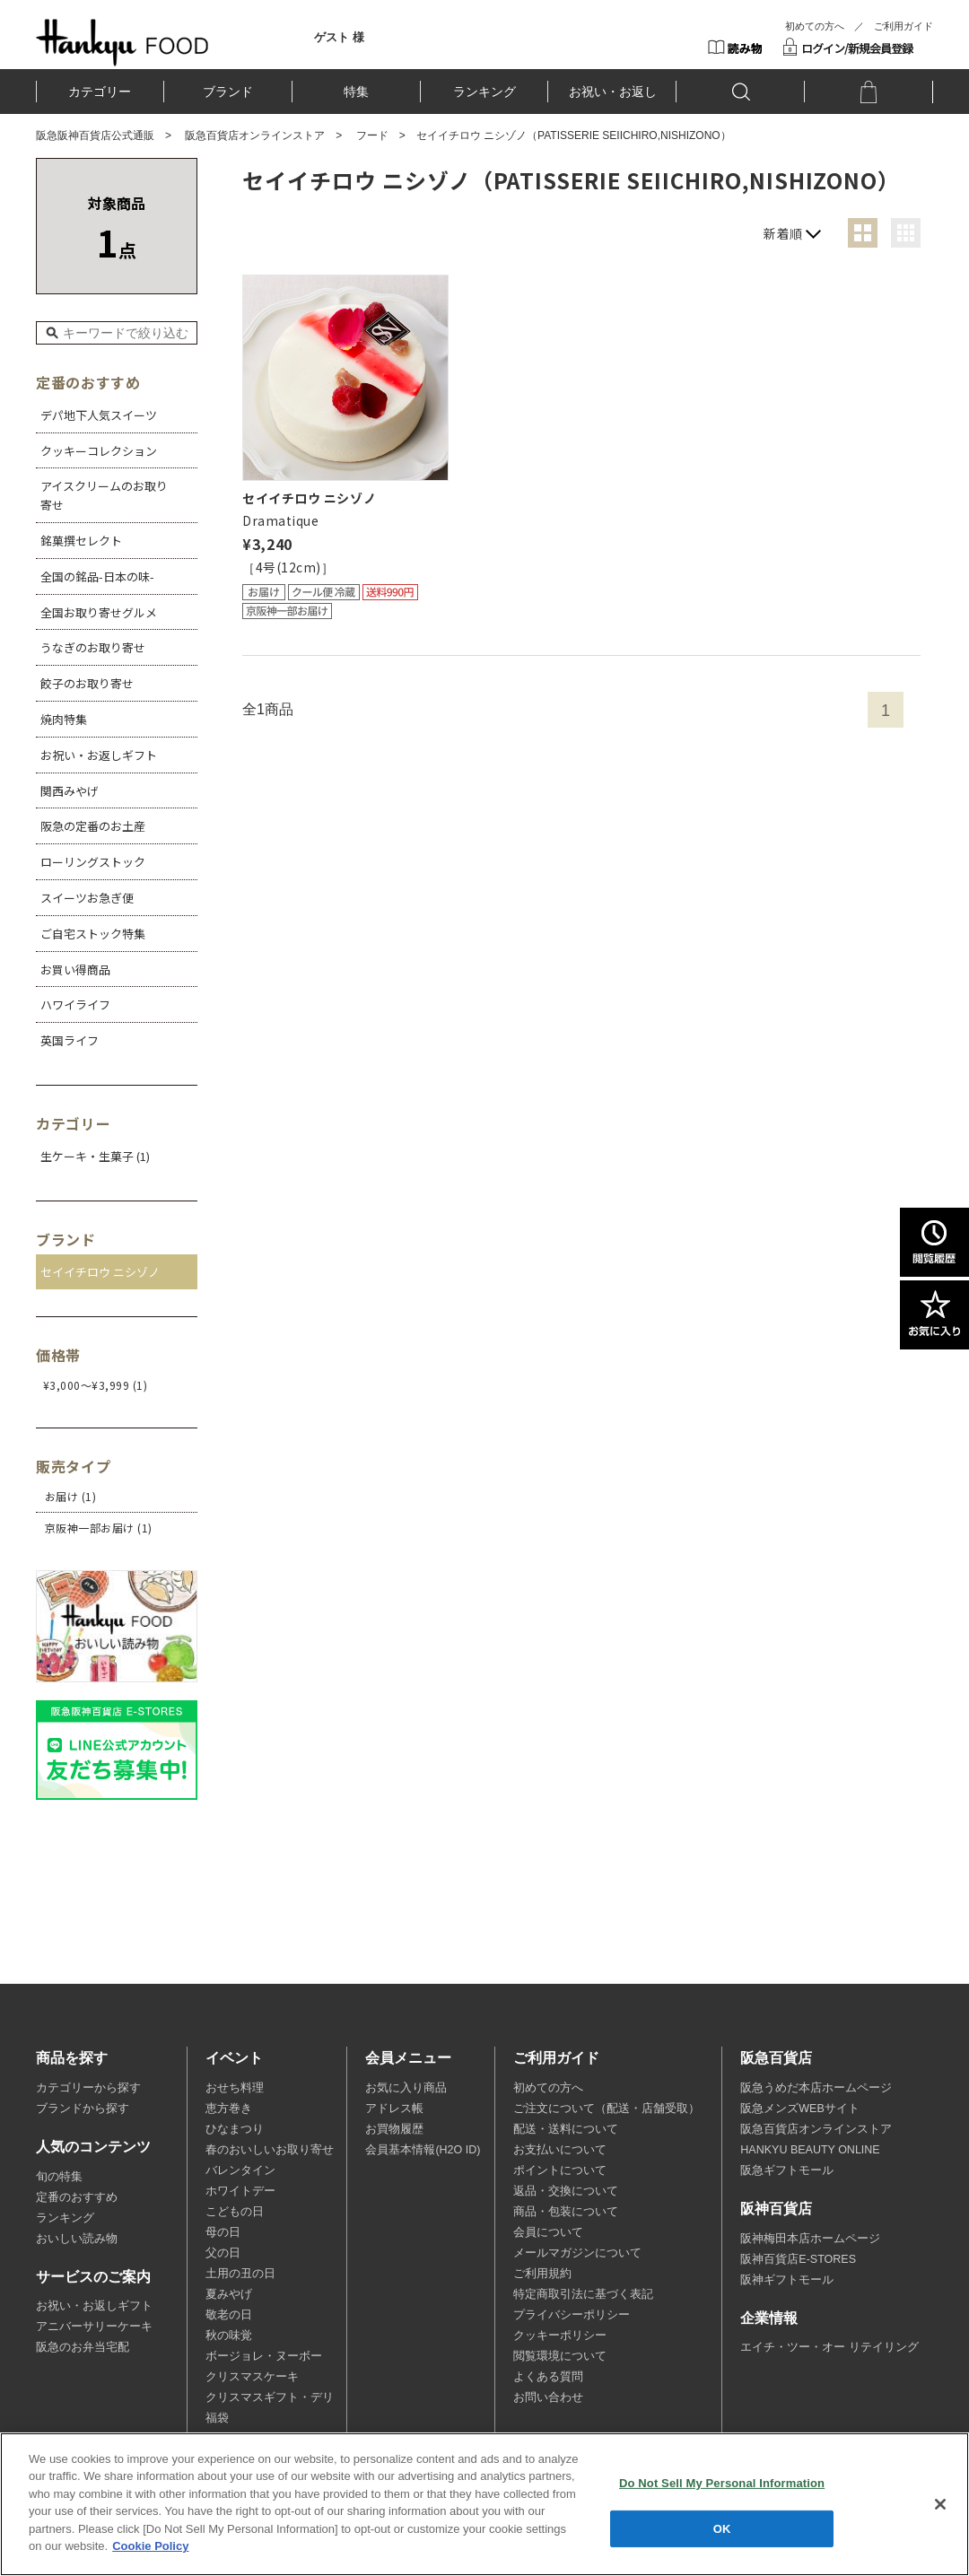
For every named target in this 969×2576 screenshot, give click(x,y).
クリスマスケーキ (252, 2377)
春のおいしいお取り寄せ (269, 2150)
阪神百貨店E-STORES (798, 2259)
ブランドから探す (82, 2108)
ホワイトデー (240, 2191)
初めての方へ (814, 26)
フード (372, 135)
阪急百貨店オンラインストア (255, 135)
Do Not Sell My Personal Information (722, 2483)
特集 (356, 91)
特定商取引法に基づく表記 (583, 2294)
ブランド (228, 91)
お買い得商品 (75, 969)
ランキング (484, 91)
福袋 (217, 2418)
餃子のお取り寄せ (87, 683)
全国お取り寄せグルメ (98, 612)
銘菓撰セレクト (81, 540)
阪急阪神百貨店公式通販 (95, 135)
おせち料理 (234, 2088)
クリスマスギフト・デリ (269, 2397)
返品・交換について (565, 2191)
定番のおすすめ (77, 2197)
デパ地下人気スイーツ (98, 415)
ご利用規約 (542, 2273)
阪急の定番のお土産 (92, 825)
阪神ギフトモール (787, 2280)
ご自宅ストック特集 (92, 933)
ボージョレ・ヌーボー (263, 2356)
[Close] (940, 2504)
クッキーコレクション (98, 450)
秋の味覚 (228, 2335)
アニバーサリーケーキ (94, 2326)
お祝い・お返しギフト (98, 755)
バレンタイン (240, 2170)
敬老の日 (228, 2315)
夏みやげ (228, 2294)
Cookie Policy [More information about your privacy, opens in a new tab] (150, 2546)
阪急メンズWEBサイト (799, 2108)
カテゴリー (99, 91)
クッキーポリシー (560, 2335)
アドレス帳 (394, 2108)
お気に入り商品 (406, 2088)
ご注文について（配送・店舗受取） (606, 2108)
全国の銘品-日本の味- (97, 576)
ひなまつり (234, 2129)
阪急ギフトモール (787, 2170)
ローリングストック (92, 861)
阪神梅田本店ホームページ (810, 2238)
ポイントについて (560, 2170)
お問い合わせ (548, 2397)
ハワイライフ (75, 1004)
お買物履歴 (394, 2129)
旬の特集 (59, 2176)
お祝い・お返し (613, 91)
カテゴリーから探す (88, 2088)
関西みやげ (69, 790)
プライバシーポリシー (571, 2315)
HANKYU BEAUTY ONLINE (809, 2150)
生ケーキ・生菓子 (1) (95, 1156)
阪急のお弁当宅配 (82, 2347)
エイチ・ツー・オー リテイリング (829, 2347)
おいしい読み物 (77, 2238)
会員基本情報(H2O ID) (422, 2150)
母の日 (222, 2232)
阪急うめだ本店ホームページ (816, 2088)
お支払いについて (560, 2150)
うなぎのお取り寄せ (92, 647)
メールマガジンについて (577, 2253)
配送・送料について (565, 2129)
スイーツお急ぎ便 (87, 897)
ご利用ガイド (903, 26)
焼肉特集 (63, 719)
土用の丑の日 (240, 2273)
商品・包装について (565, 2211)
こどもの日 (234, 2211)
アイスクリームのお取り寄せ (104, 495)
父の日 (222, 2253)
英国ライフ (69, 1040)
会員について (548, 2232)
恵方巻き (228, 2108)
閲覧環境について (560, 2356)
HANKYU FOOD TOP (122, 42)
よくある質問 (548, 2377)
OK (722, 2528)
